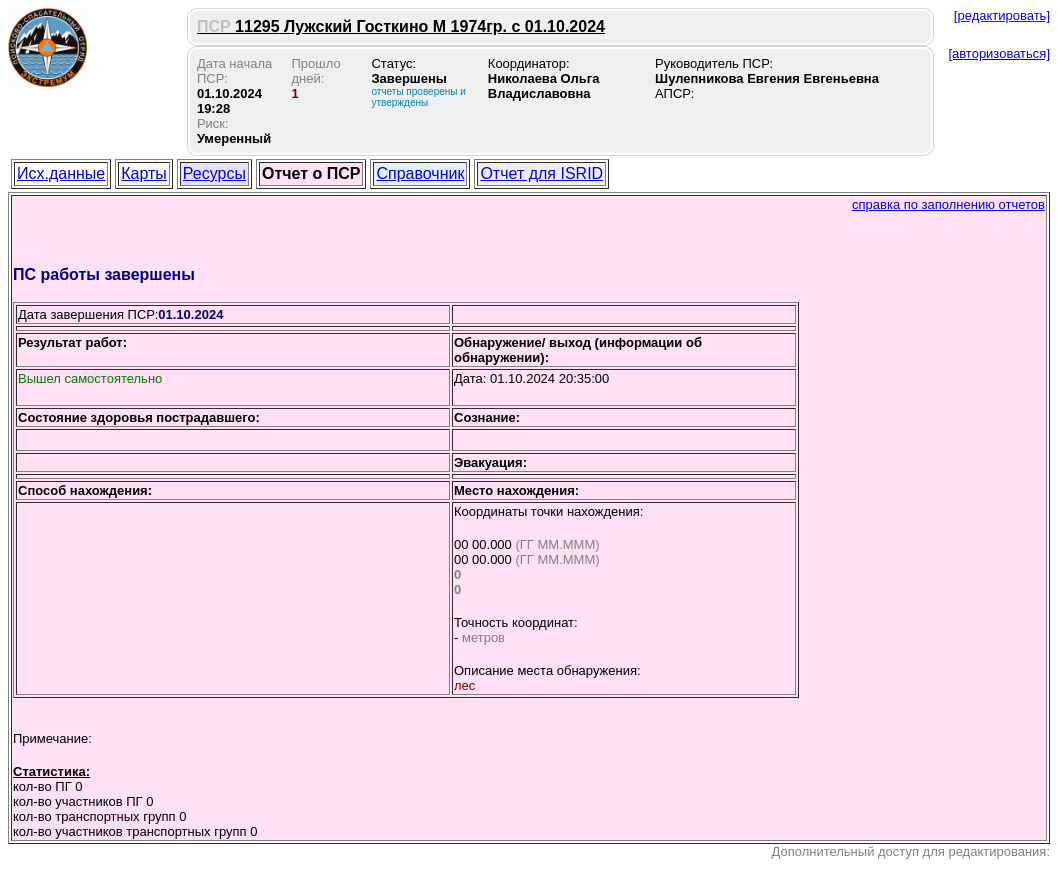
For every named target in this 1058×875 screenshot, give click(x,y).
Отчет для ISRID (541, 173)
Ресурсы (214, 173)
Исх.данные (61, 173)
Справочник (420, 173)
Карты (144, 173)
